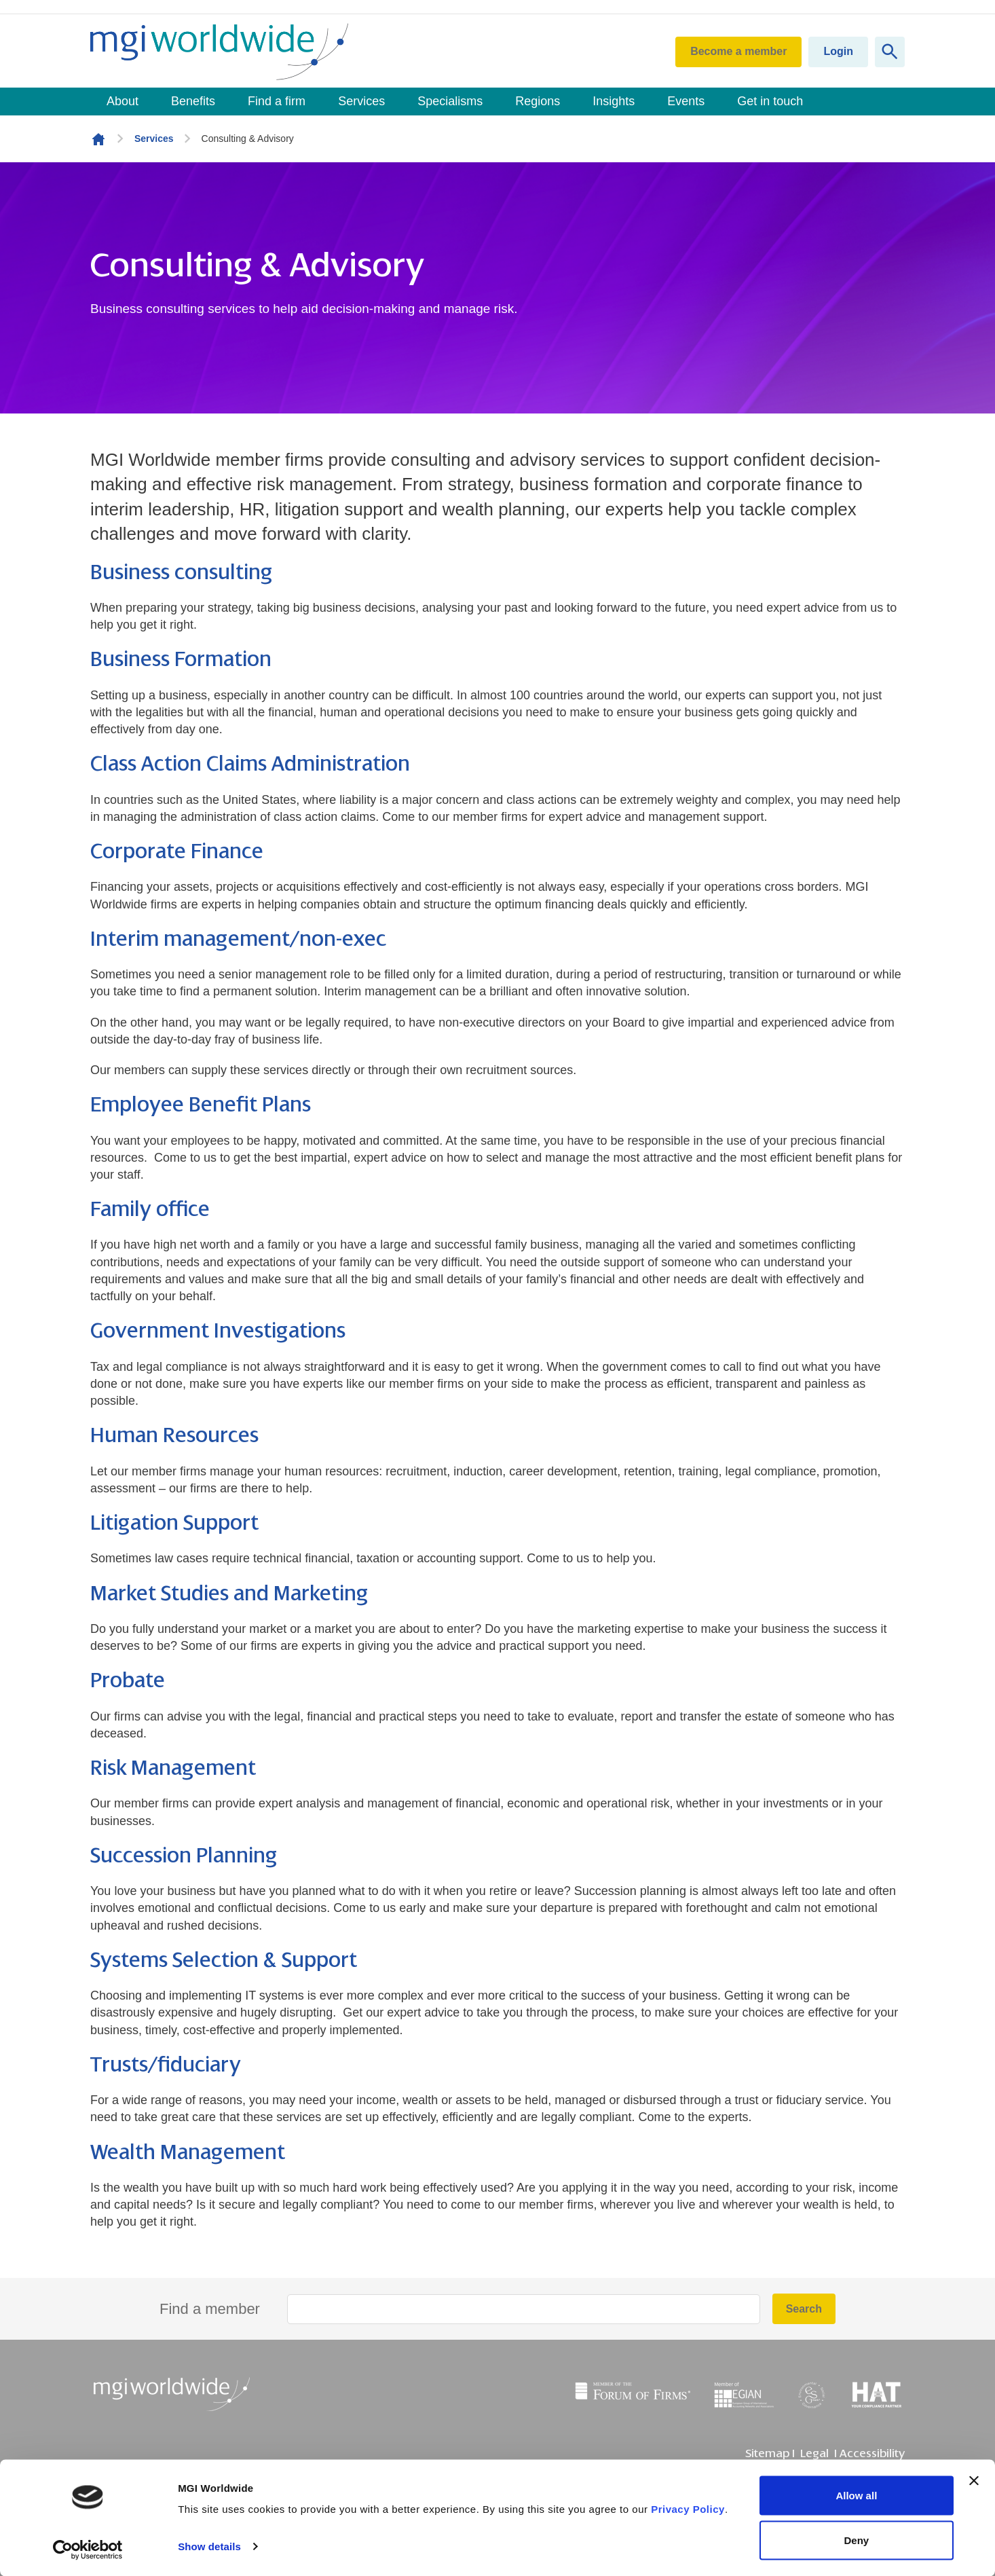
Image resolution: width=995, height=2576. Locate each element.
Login (838, 51)
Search (804, 2309)
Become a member (738, 51)
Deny (856, 2539)
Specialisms (450, 101)
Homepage (98, 139)
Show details (209, 2546)
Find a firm (276, 101)
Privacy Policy (688, 2509)
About (122, 101)
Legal (814, 2453)
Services (361, 101)
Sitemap (767, 2453)
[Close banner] (974, 2481)
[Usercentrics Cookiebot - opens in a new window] (88, 2549)
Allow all (856, 2495)
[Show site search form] (890, 52)
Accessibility (872, 2453)
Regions (537, 101)
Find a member (209, 2309)
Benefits (193, 101)
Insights (614, 101)
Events (686, 101)
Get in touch (770, 101)
